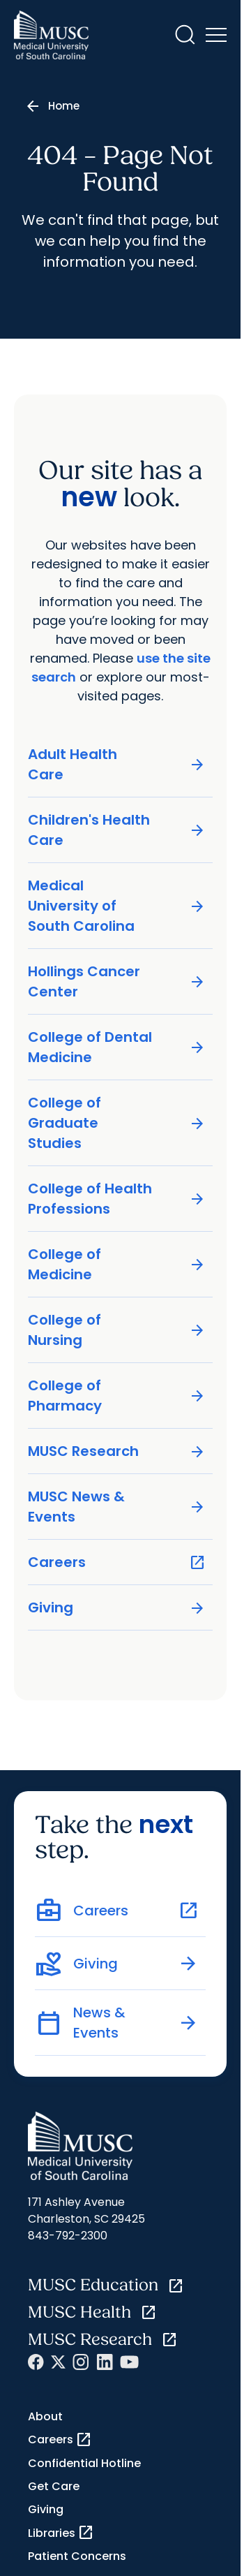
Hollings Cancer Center (117, 981)
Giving (117, 1608)
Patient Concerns (77, 2556)
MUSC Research (117, 1451)
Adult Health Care (117, 764)
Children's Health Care (117, 830)
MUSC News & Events (117, 1506)
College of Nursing (117, 1330)
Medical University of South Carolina (117, 906)
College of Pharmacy (117, 1395)
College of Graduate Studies (117, 1123)
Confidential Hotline (84, 2463)
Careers (117, 1562)
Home (63, 105)
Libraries (61, 2532)
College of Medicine (117, 1264)
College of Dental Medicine (117, 1047)
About (45, 2416)
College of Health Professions (117, 1199)
